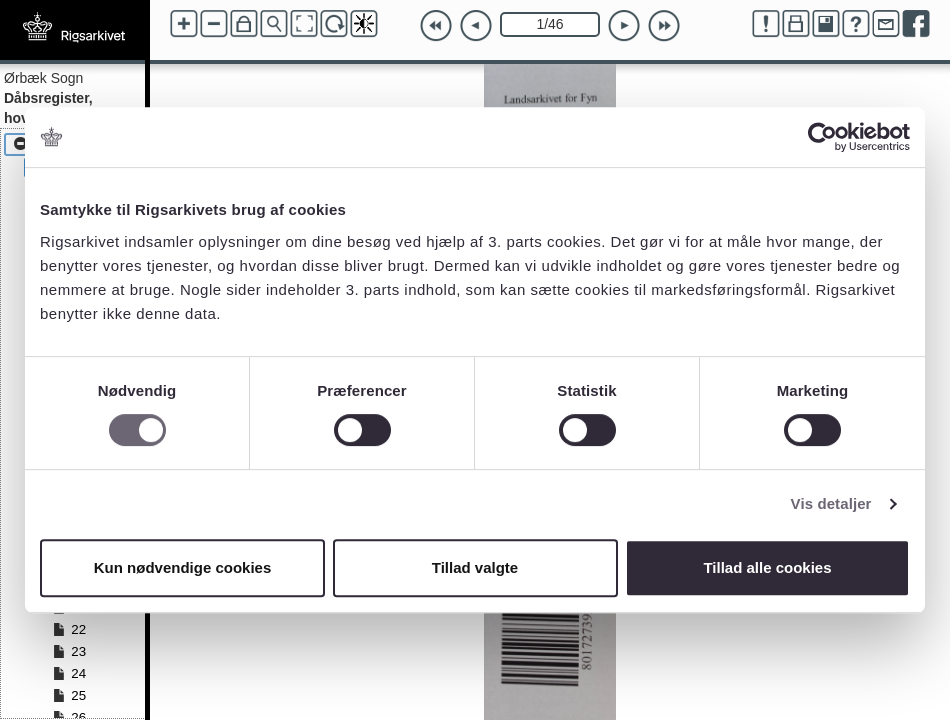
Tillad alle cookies (767, 567)
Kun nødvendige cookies (183, 567)
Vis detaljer (831, 503)
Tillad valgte (475, 567)
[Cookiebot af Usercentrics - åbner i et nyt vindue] (822, 137)
